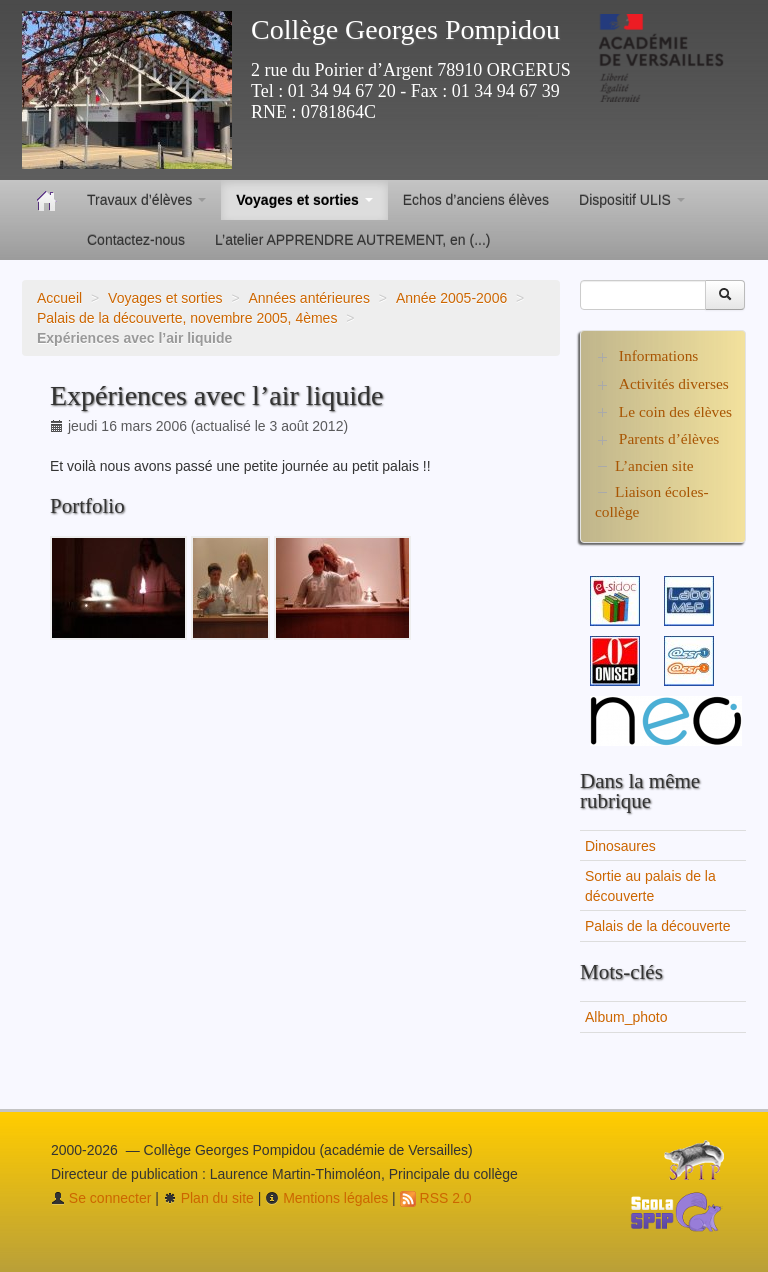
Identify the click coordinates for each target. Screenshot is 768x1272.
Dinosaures (620, 846)
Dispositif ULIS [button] (632, 200)
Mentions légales (326, 1198)
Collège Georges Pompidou (405, 29)
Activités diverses (674, 383)
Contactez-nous (136, 240)
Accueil (59, 298)
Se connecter (101, 1198)
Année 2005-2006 (451, 298)
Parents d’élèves (669, 438)
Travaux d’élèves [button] (146, 200)
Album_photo (626, 1017)
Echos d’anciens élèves (476, 200)
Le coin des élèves (675, 411)
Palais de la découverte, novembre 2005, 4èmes (187, 318)
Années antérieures (308, 298)
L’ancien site (654, 465)
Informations (659, 355)
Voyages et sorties (165, 298)
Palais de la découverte (658, 926)
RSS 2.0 (436, 1198)
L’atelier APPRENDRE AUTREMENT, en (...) (352, 240)
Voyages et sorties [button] (304, 200)
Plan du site (208, 1198)
